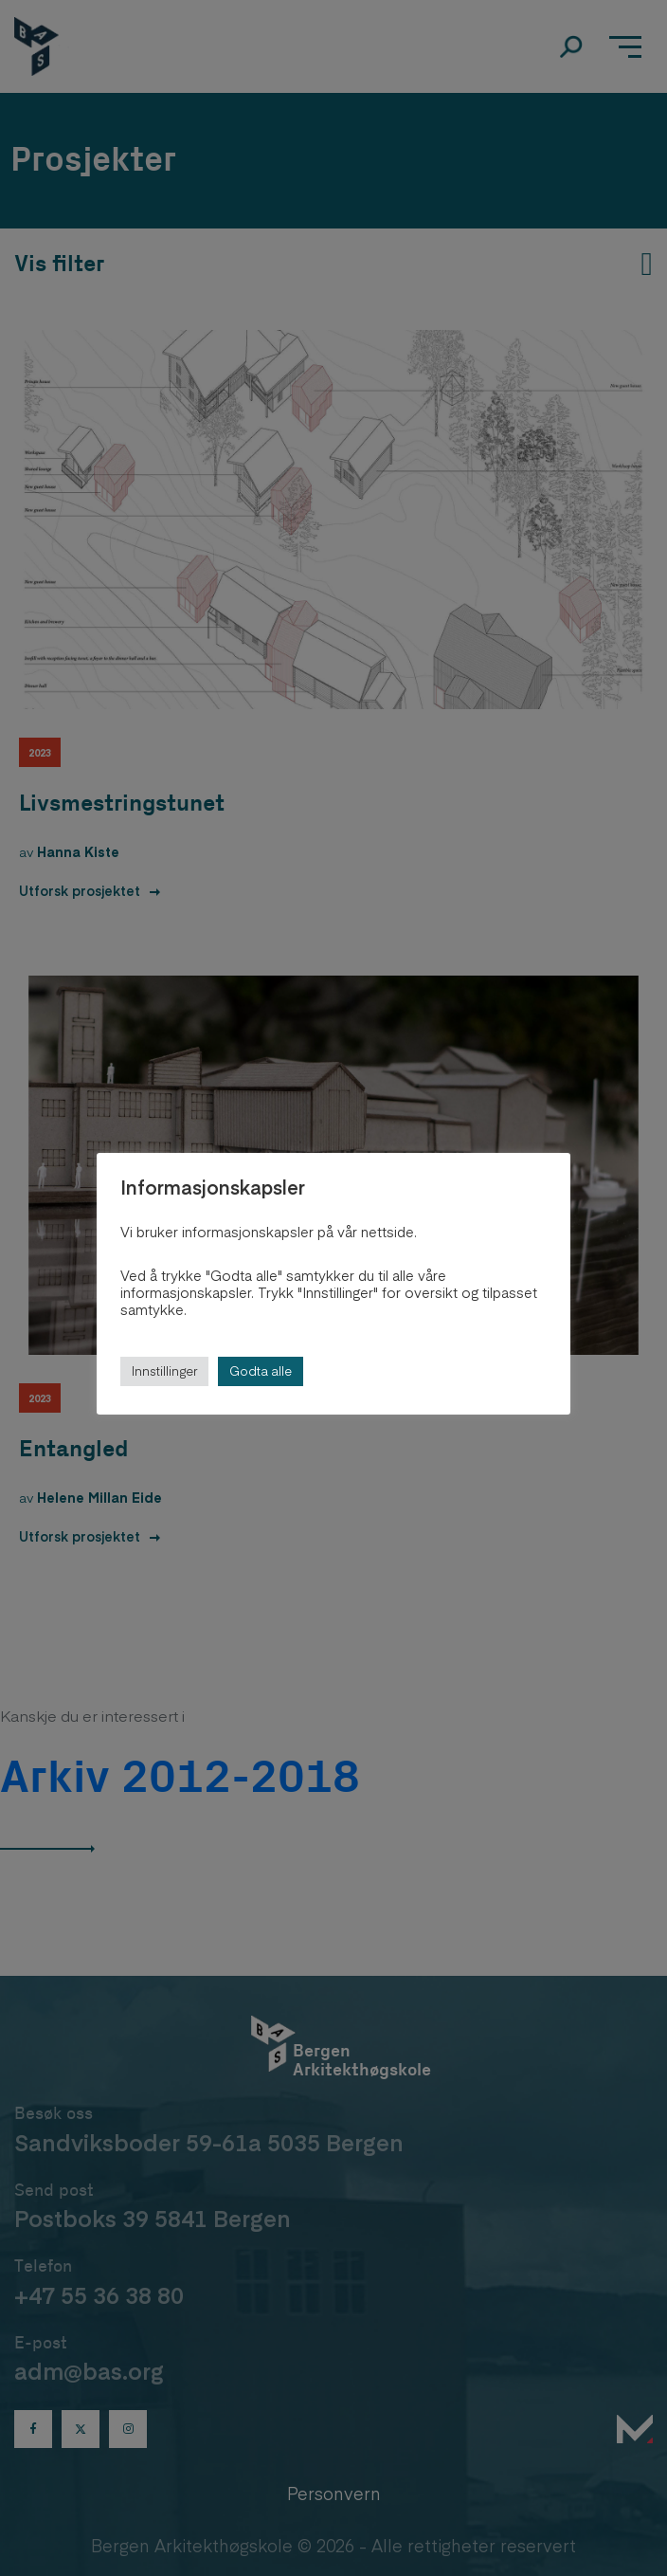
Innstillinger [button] (164, 1370)
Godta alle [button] (260, 1370)
